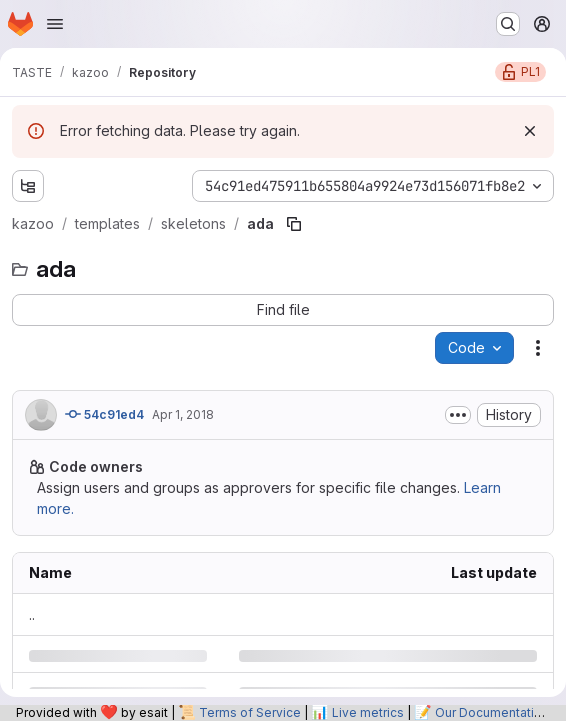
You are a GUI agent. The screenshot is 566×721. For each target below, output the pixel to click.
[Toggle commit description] (458, 415)
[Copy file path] (294, 224)
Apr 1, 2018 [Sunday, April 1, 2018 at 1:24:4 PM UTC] (183, 414)
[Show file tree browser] (28, 186)
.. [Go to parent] (32, 614)
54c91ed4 (104, 414)
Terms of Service (250, 712)
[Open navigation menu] (55, 24)
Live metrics (368, 712)
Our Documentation (492, 712)
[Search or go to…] (508, 24)
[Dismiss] (530, 131)
